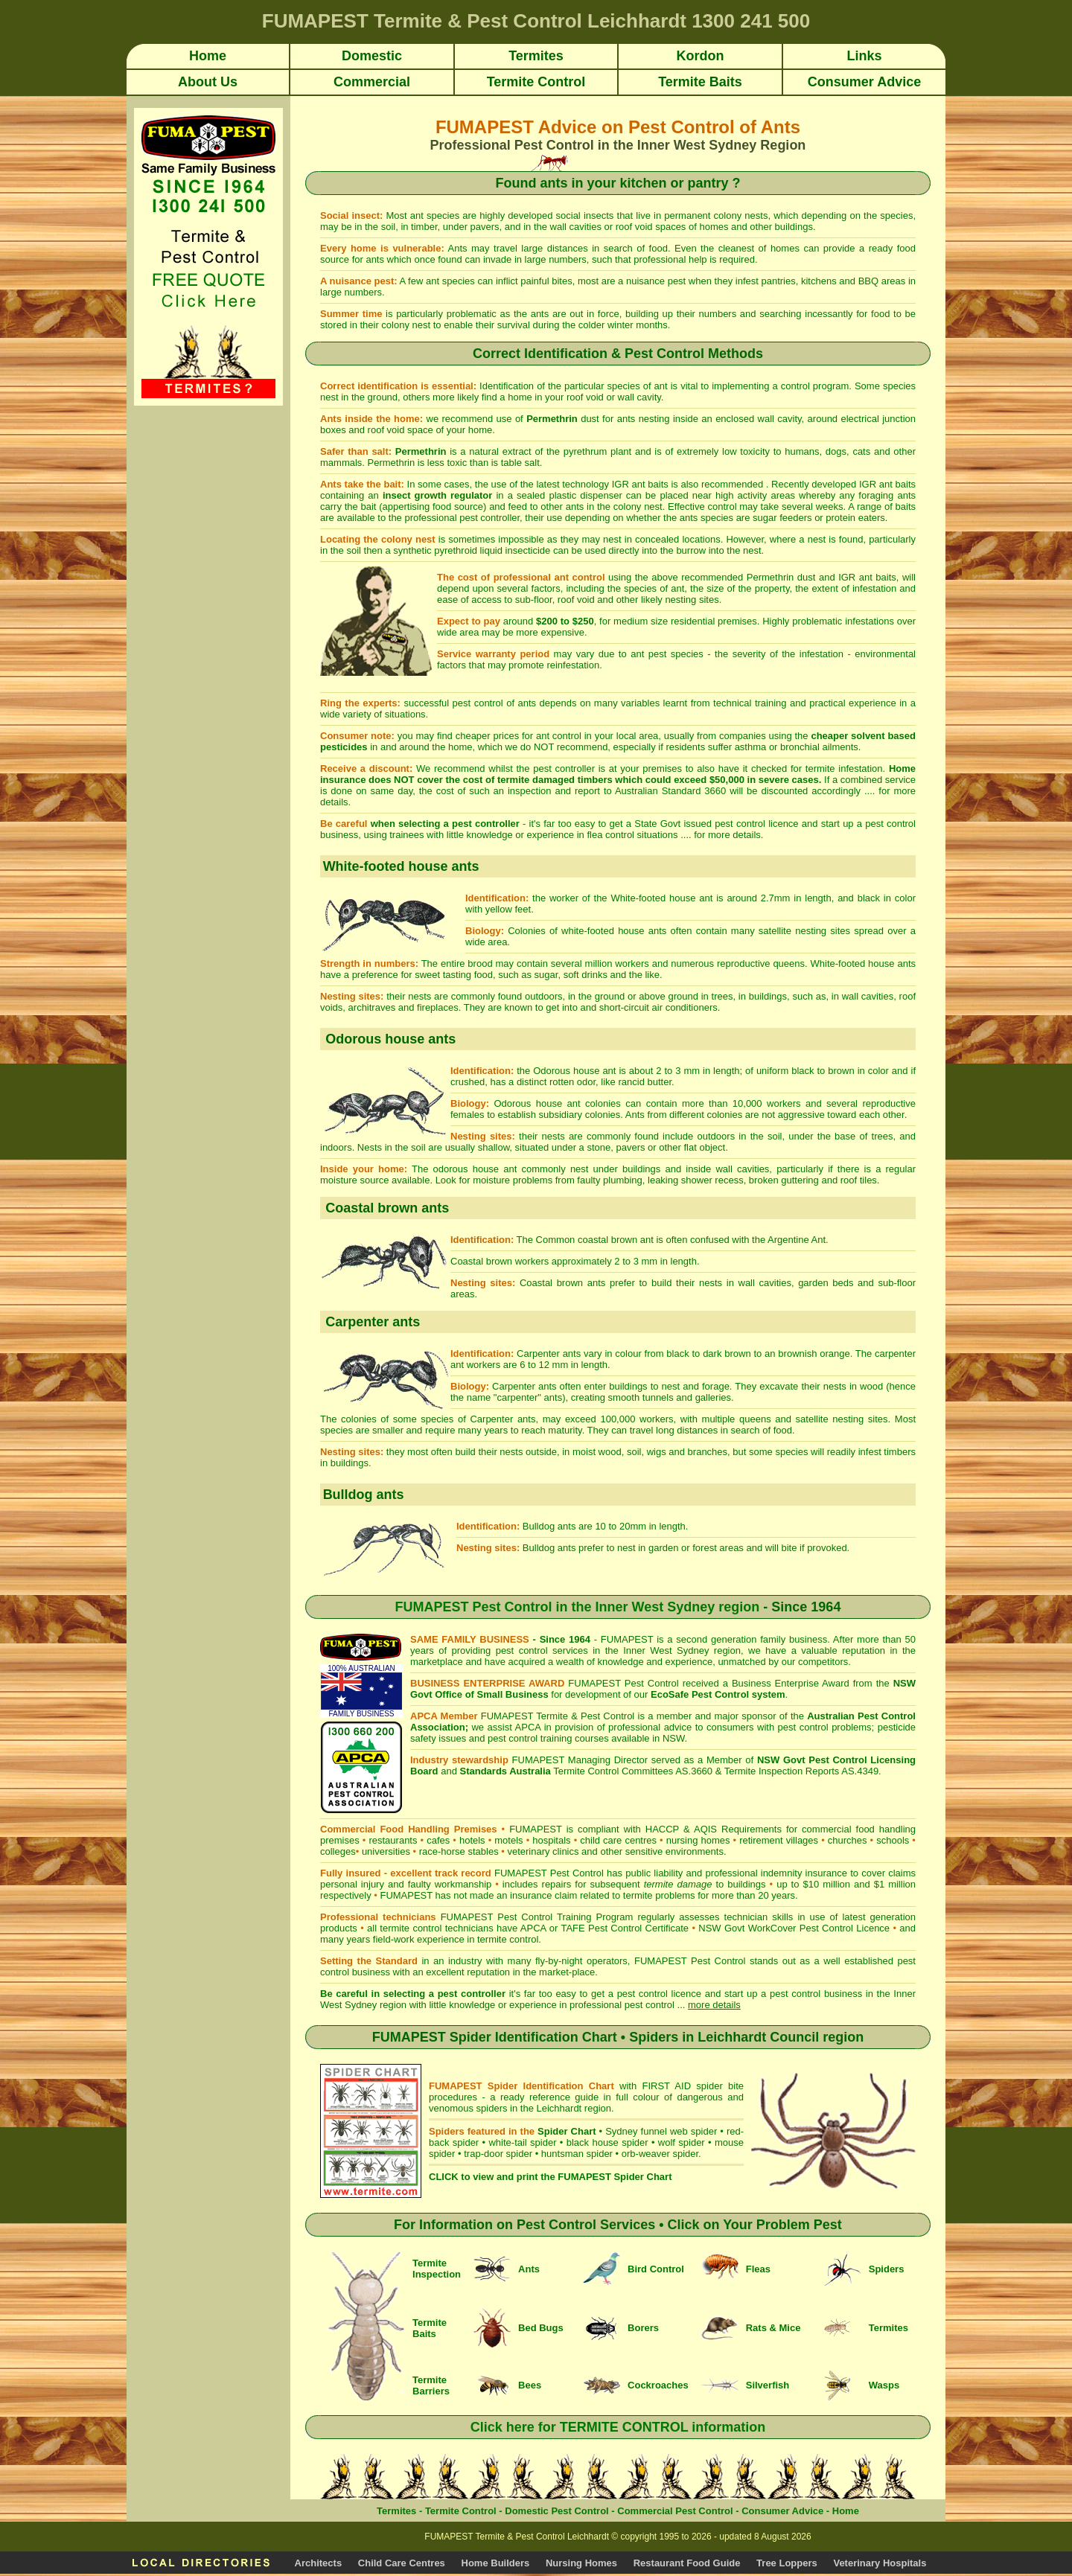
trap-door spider (498, 2153)
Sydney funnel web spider (661, 2131)
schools (892, 1840)
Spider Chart (566, 2131)
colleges (338, 1851)
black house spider (607, 2142)
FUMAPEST (406, 1895)
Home (845, 2510)
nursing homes (698, 1840)
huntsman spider (577, 2153)
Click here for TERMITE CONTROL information (618, 2427)
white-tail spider (522, 2142)
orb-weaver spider (660, 2153)
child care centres (618, 1840)
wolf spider (681, 2142)
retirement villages (778, 1840)
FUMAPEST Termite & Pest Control (558, 1716)
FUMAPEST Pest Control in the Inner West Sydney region (577, 1606)
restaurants (392, 1840)
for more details (727, 834)
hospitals (551, 1840)
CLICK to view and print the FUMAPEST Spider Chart (550, 2176)
